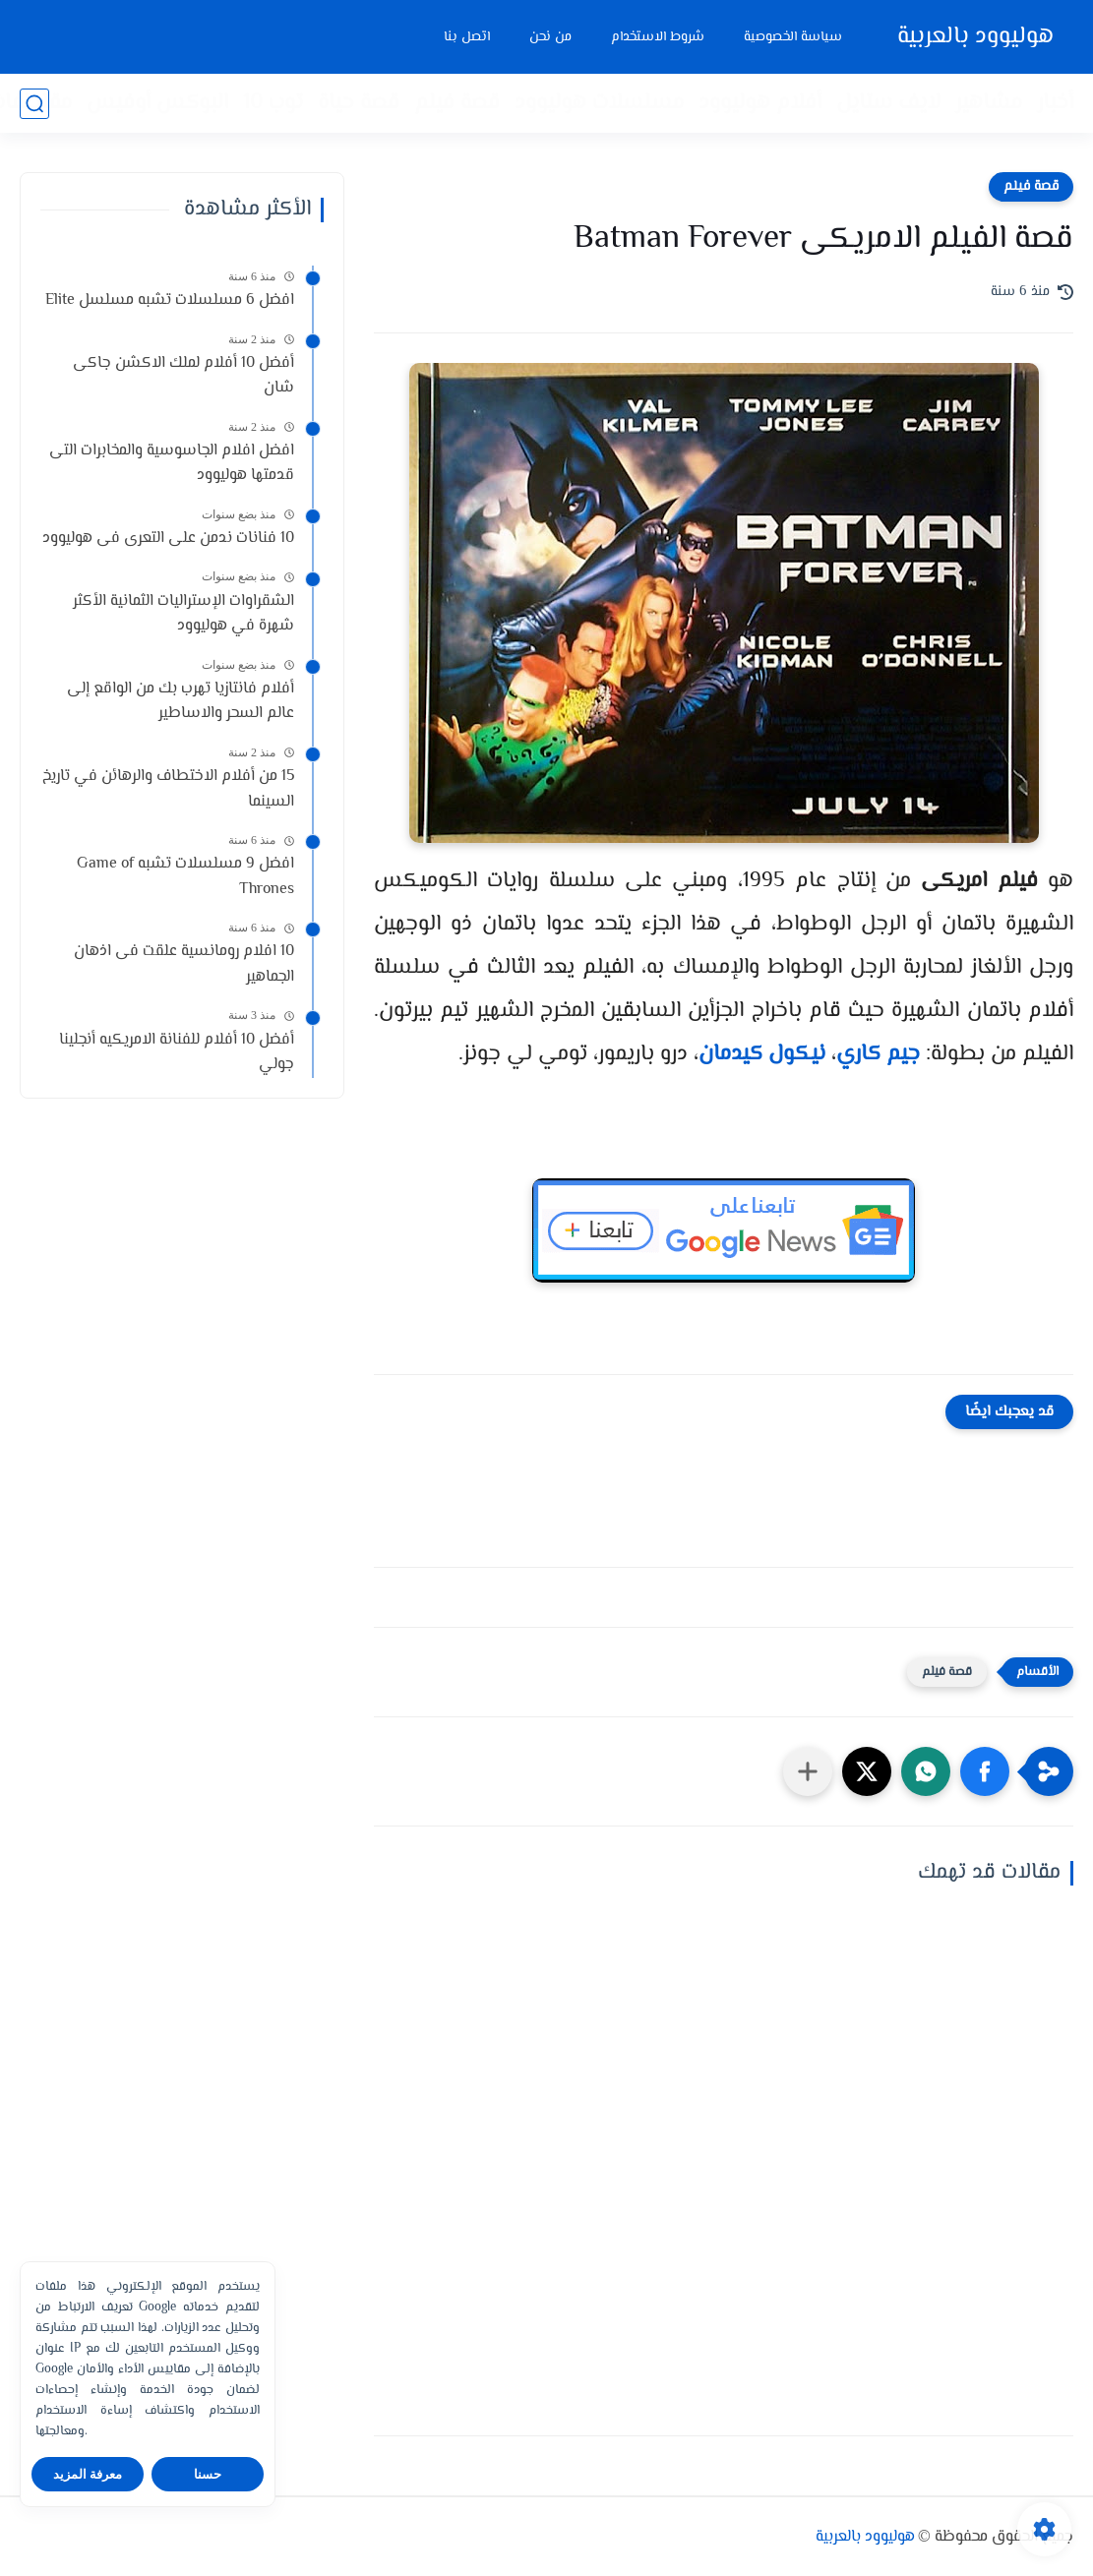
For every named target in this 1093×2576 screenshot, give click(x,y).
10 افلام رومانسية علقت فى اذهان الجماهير (184, 964)
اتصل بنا (467, 37)
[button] (984, 1771)
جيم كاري (878, 1054)
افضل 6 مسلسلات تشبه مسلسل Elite (169, 300)
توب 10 (273, 103)
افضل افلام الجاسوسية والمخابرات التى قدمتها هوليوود (171, 464)
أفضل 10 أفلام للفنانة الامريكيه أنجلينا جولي (176, 1053)
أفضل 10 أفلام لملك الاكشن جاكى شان (183, 376)
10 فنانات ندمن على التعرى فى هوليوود (168, 538)
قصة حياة (358, 103)
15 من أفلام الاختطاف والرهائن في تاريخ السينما (168, 789)
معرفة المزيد (88, 2474)
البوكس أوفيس (157, 103)
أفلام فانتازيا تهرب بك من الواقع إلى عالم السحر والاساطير (180, 702)
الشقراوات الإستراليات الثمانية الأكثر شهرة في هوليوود (183, 614)
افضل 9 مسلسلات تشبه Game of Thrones (185, 877)
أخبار (1055, 103)
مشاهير (988, 103)
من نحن (550, 37)
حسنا (207, 2474)
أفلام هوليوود (759, 103)
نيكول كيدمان (761, 1054)
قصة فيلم (457, 103)
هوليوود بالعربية (975, 37)
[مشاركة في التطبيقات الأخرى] (807, 1771)
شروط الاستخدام (657, 37)
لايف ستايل (888, 103)
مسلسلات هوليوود (599, 103)
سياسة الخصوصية (793, 37)
